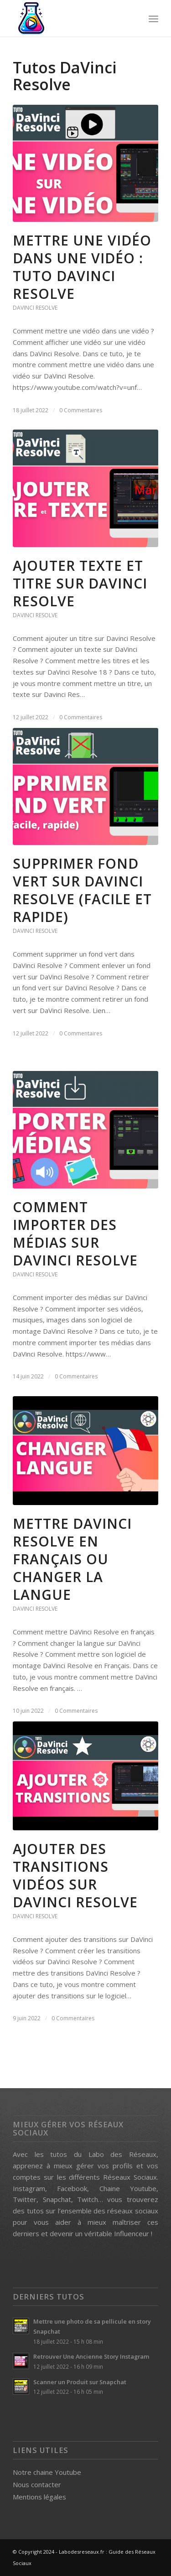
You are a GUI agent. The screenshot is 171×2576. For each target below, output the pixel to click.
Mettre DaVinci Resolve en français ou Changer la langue (72, 1559)
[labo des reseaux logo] (71, 18)
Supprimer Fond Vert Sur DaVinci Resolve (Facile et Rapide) (82, 890)
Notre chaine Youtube (47, 2472)
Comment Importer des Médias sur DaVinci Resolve (75, 1234)
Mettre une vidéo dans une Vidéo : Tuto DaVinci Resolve (82, 267)
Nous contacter (37, 2484)
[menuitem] (153, 18)
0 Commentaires (80, 410)
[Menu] (153, 18)
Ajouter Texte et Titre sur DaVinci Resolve (80, 583)
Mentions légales (39, 2496)
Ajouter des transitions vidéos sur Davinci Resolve (75, 1875)
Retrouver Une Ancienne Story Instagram (91, 2356)
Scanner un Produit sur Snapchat (79, 2382)
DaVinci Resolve (35, 308)
